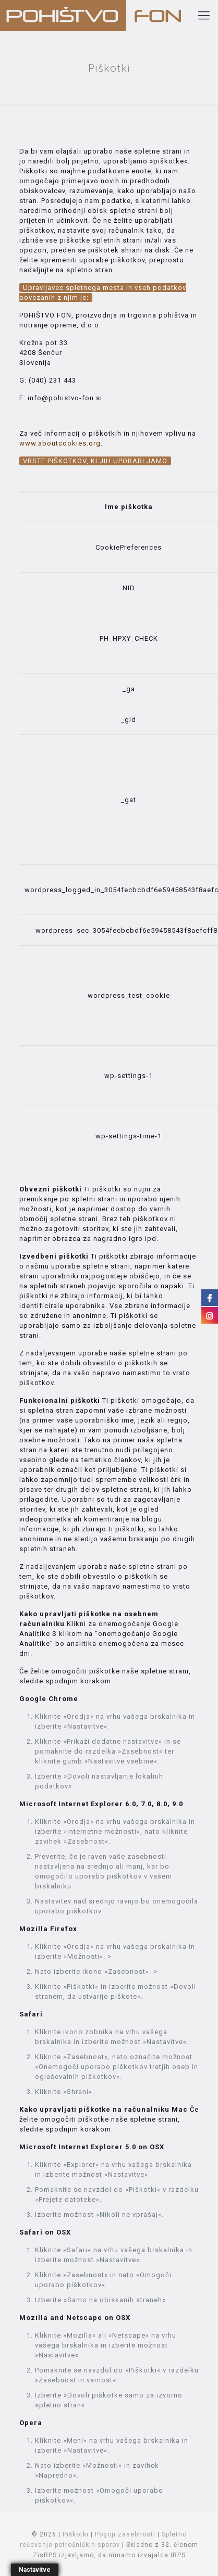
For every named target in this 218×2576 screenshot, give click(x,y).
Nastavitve (35, 2569)
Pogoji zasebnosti (125, 2534)
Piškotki (76, 2534)
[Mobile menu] (204, 15)
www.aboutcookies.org (60, 443)
